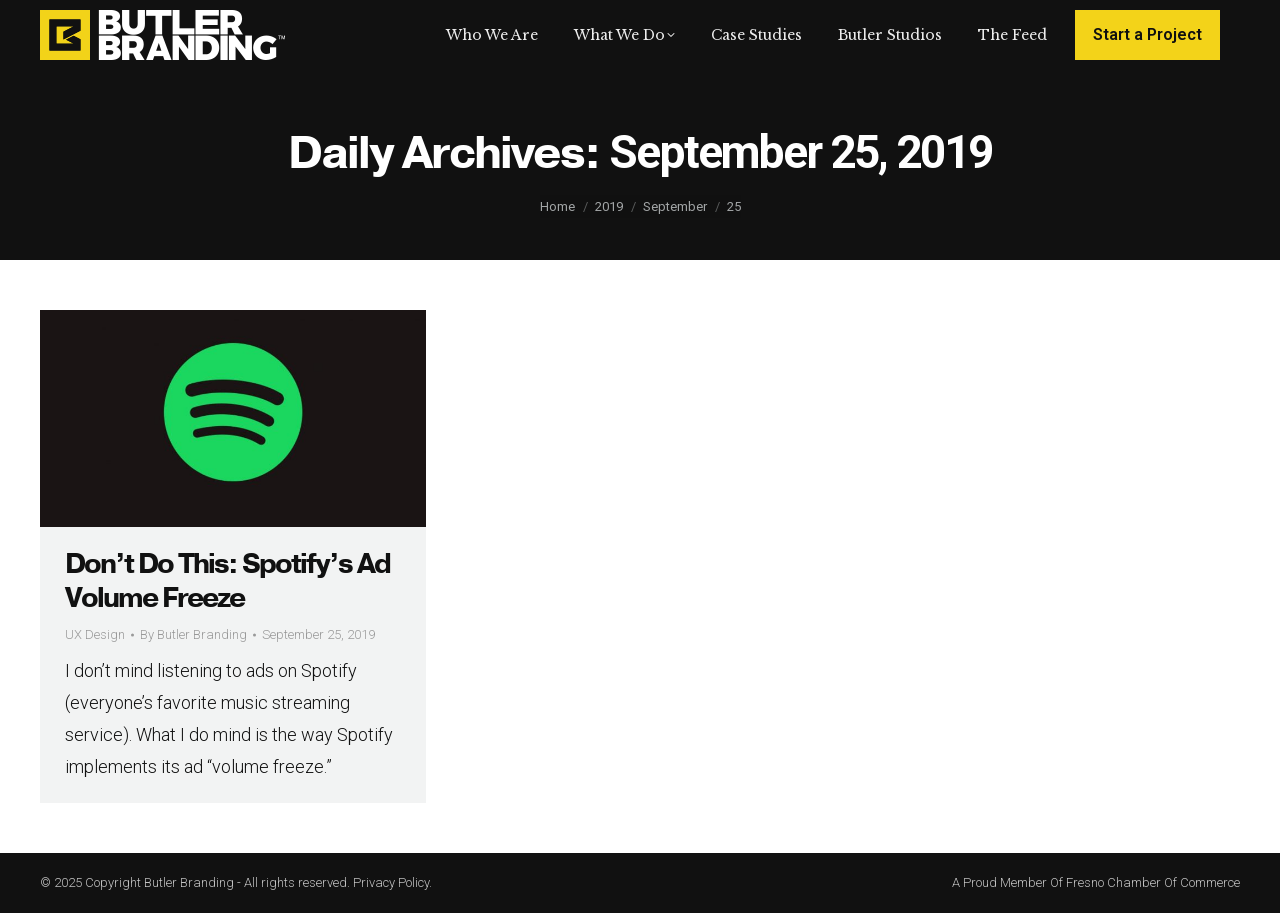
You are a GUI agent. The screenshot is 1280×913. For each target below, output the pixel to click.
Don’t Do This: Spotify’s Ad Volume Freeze (227, 581)
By (193, 634)
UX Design (95, 634)
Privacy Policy (391, 882)
